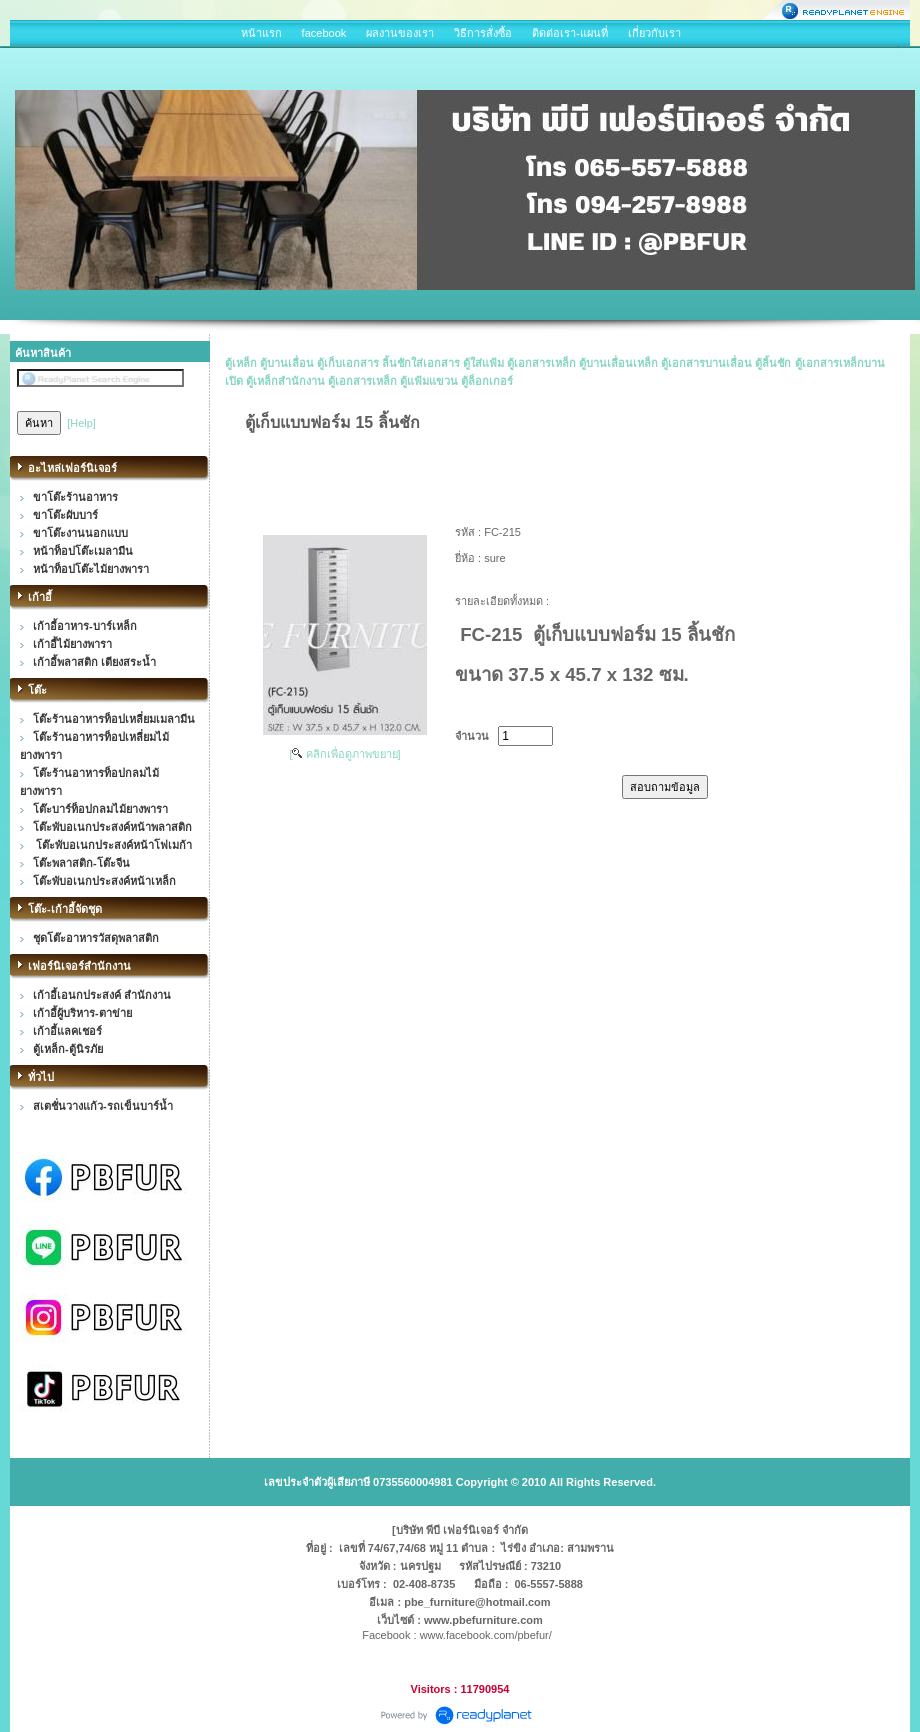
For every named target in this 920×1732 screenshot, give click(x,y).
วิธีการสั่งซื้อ (483, 33)
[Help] (81, 423)
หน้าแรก (261, 33)
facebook (324, 33)
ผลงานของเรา (400, 33)
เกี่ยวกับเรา (654, 33)
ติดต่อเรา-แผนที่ (570, 33)
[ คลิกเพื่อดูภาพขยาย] (344, 754)
